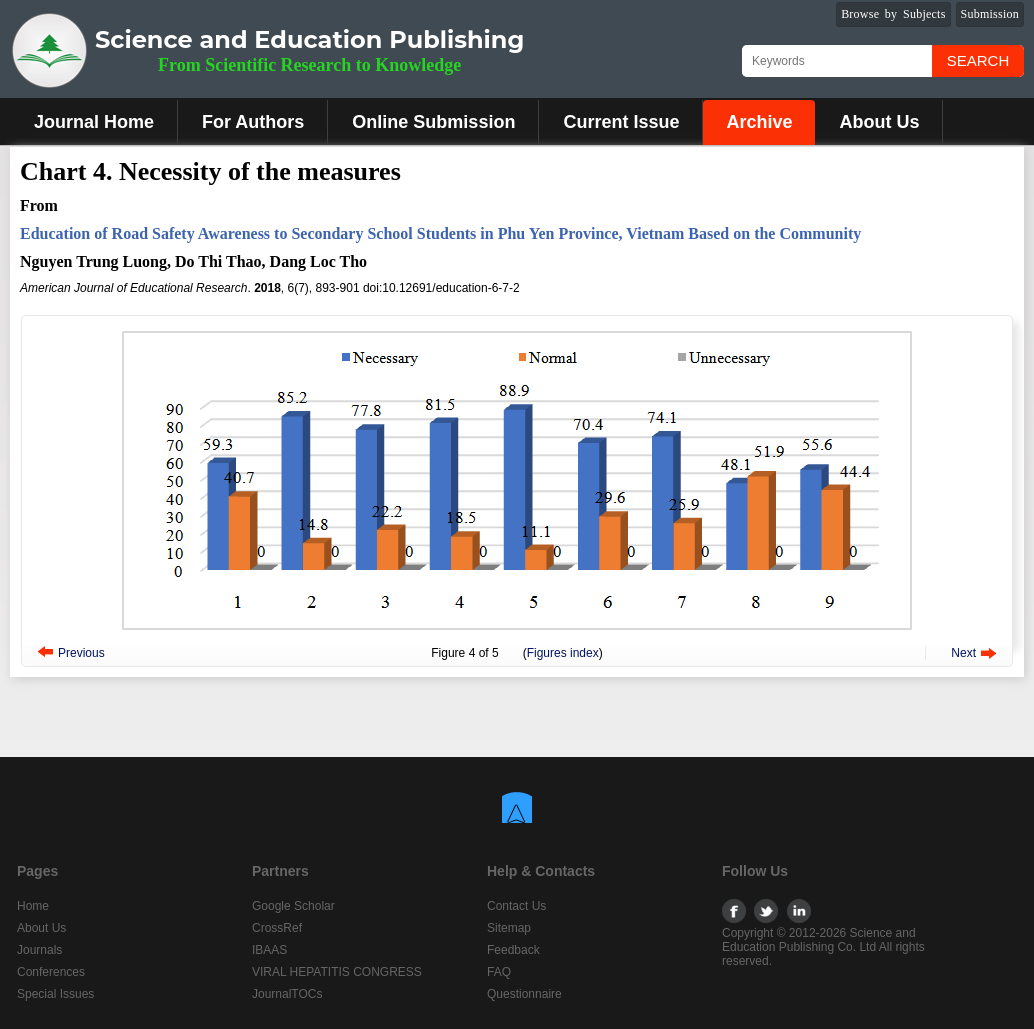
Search (978, 60)
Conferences (51, 972)
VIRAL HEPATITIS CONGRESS (337, 972)
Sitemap (509, 928)
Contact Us (516, 906)
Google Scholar (293, 906)
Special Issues (55, 994)
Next (963, 653)
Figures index (563, 653)
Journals (39, 950)
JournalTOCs (287, 994)
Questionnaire (524, 994)
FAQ (499, 972)
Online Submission (433, 122)
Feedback (513, 950)
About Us (879, 122)
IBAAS (269, 950)
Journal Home (94, 122)
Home (33, 906)
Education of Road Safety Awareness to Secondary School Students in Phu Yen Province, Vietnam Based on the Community (440, 233)
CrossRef (277, 928)
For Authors (253, 122)
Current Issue (621, 122)
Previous (81, 653)
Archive (759, 122)
